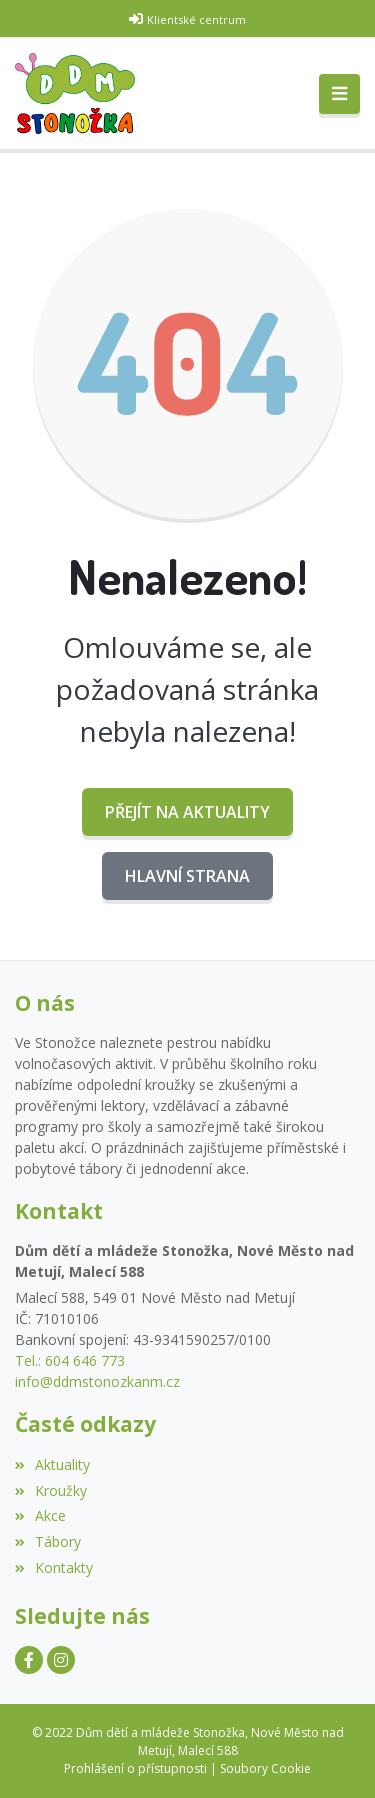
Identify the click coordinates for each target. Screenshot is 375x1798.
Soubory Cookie (265, 1768)
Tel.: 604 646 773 (70, 1360)
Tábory (48, 1541)
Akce (40, 1515)
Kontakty (54, 1567)
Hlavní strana (187, 876)
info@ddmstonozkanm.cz (97, 1381)
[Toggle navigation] (339, 94)
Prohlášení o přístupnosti (135, 1768)
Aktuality (52, 1464)
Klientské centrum (196, 19)
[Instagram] (61, 1660)
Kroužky (51, 1490)
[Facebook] (29, 1660)
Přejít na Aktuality (187, 812)
